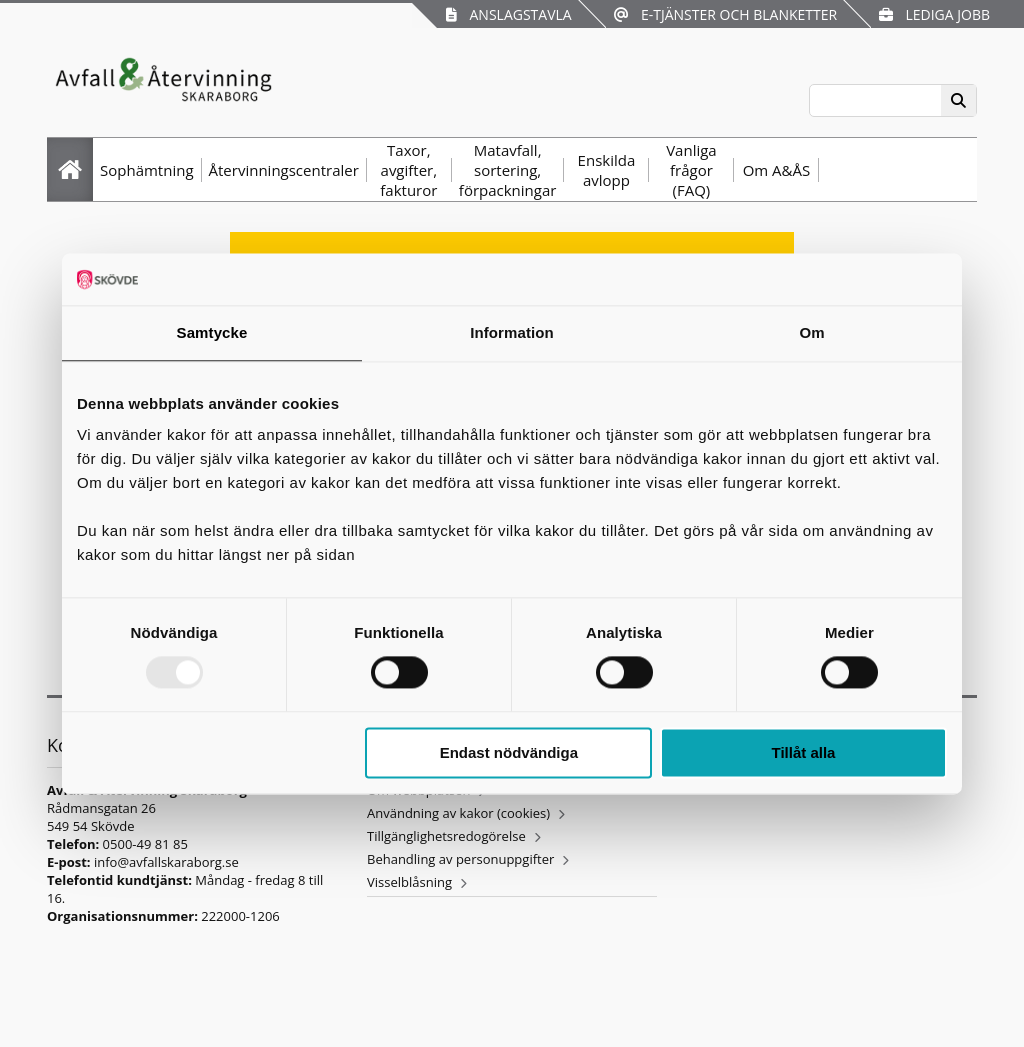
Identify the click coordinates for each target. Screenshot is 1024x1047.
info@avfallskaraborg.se (166, 862)
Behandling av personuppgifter (460, 859)
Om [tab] (811, 332)
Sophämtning (147, 170)
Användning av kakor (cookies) (458, 813)
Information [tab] (512, 332)
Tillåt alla (803, 752)
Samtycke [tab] (212, 332)
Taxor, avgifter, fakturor (408, 170)
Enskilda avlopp (607, 170)
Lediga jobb (934, 14)
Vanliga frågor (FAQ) (691, 170)
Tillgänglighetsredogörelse (446, 836)
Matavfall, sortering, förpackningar (508, 170)
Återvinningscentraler (284, 170)
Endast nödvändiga (509, 752)
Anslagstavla (508, 14)
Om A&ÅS (777, 170)
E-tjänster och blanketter (725, 14)
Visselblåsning (409, 882)
